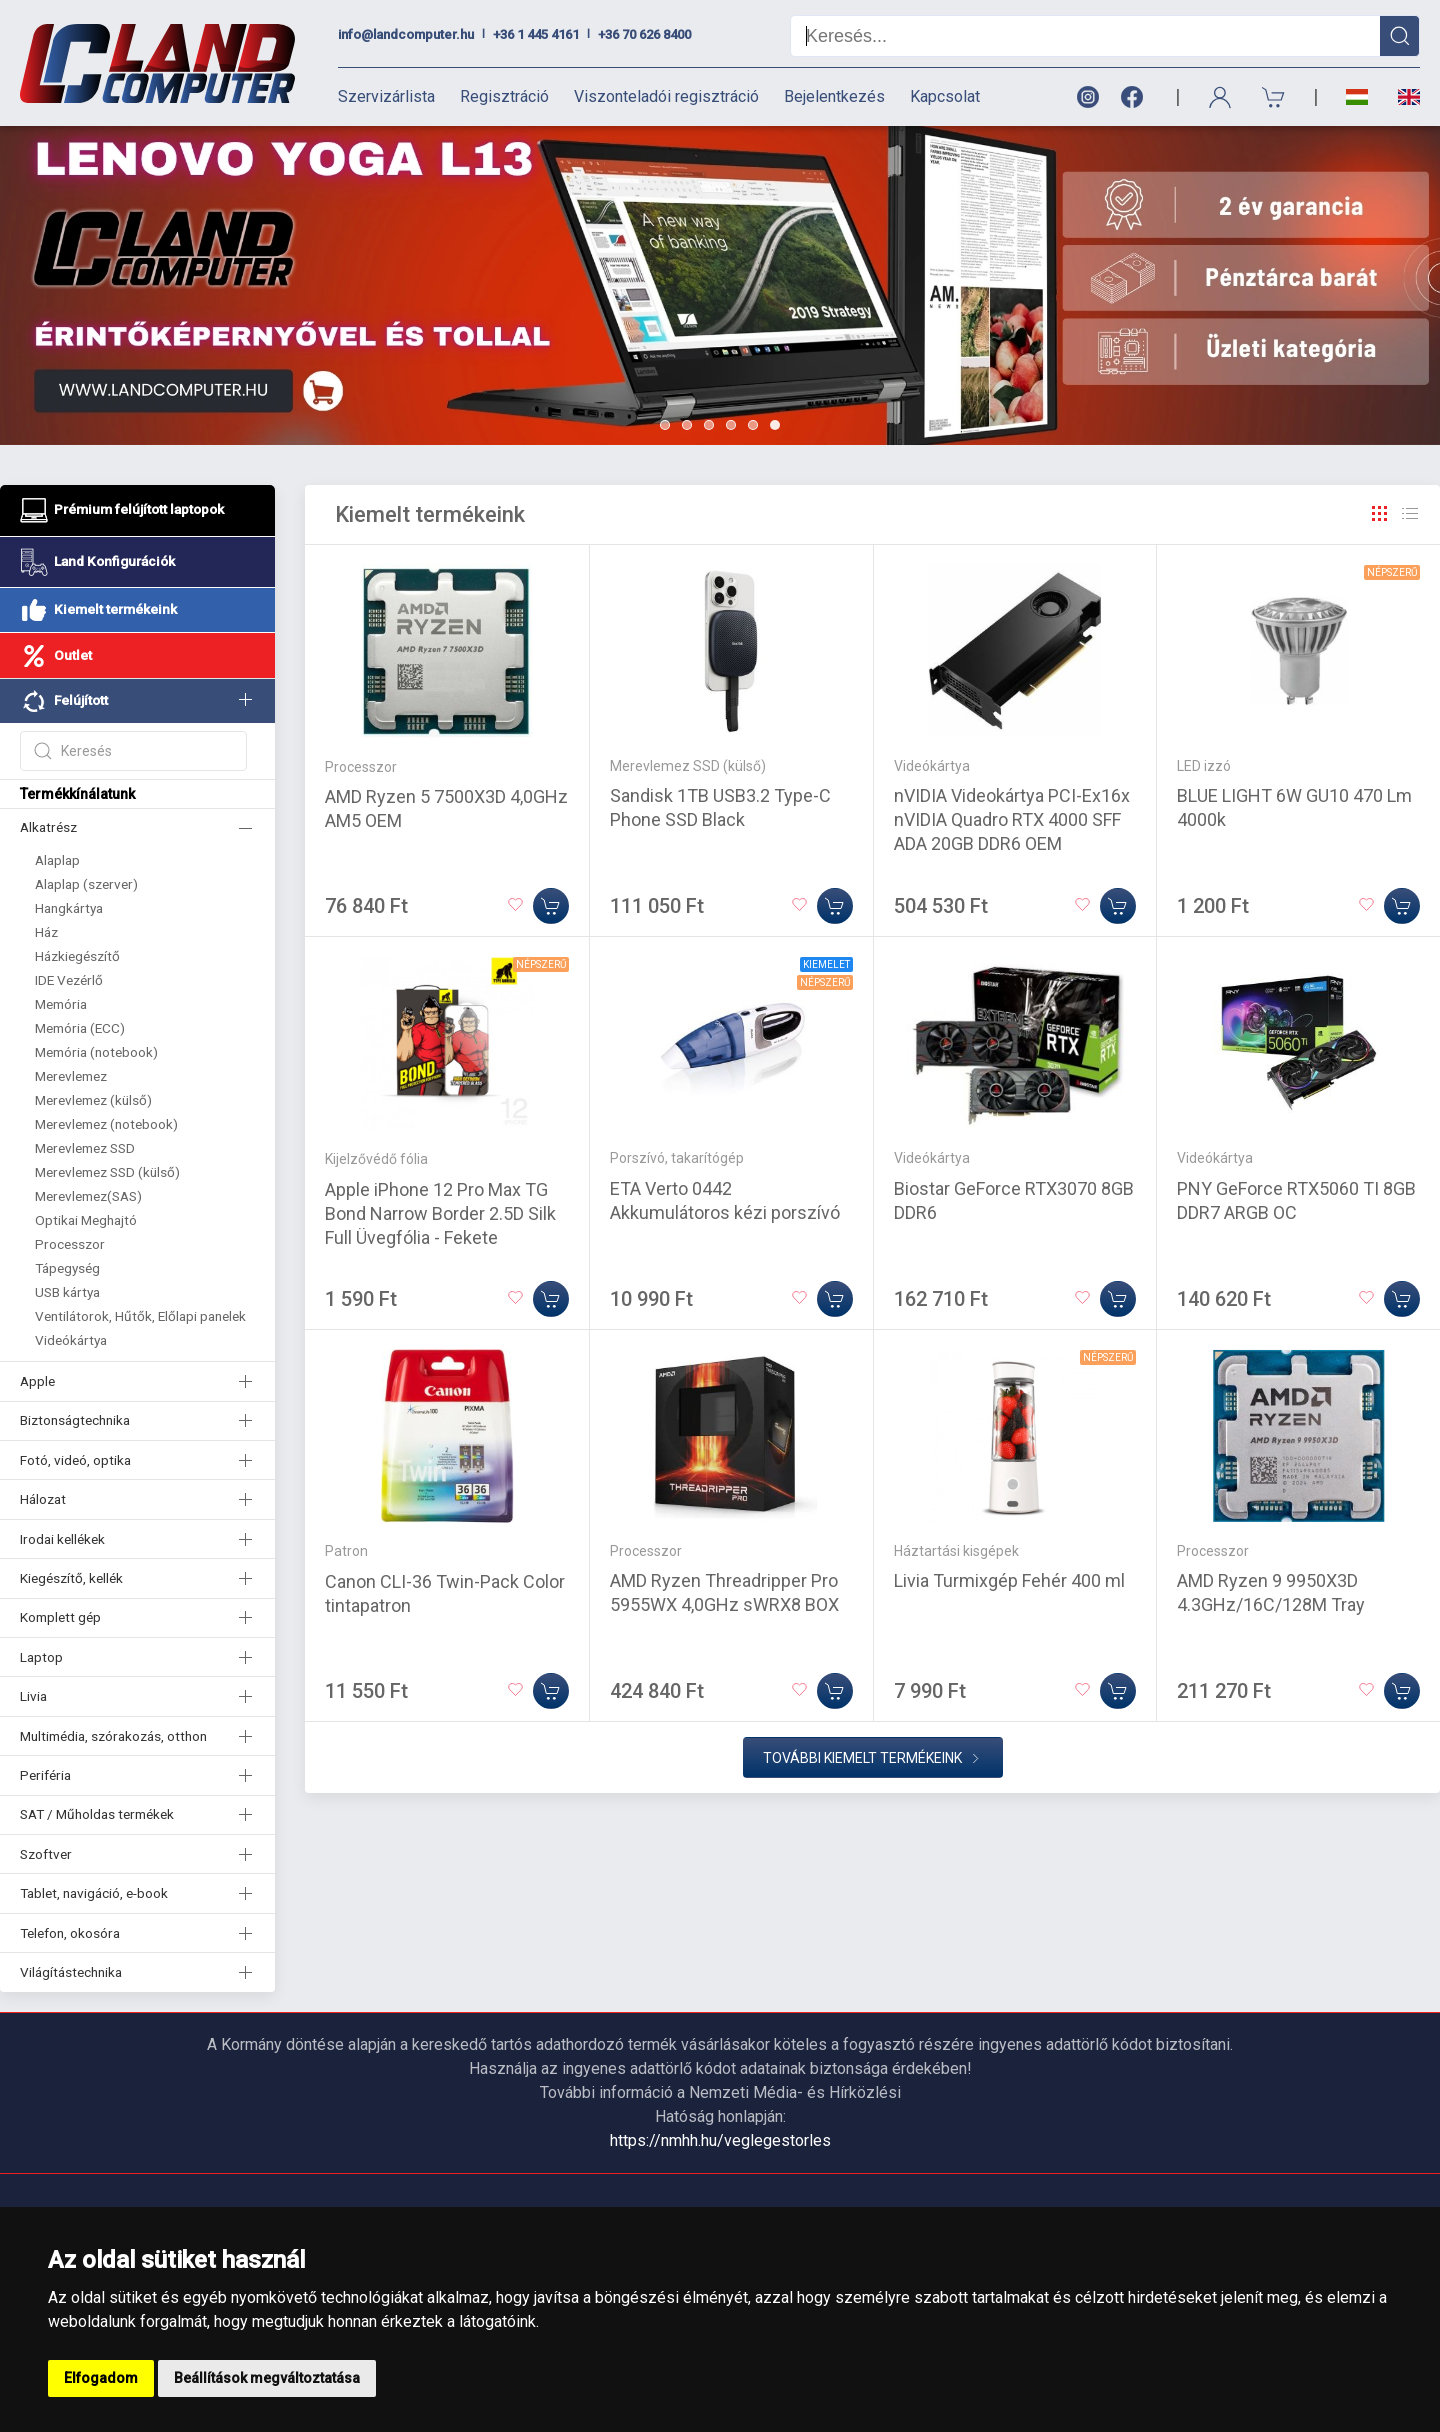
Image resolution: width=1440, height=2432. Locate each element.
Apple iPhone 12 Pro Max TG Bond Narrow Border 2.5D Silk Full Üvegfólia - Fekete (440, 1213)
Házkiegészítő (77, 956)
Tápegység (67, 1268)
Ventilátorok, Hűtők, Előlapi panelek (140, 1316)
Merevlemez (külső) (93, 1100)
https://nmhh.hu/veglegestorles (720, 2140)
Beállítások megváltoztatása (267, 2378)
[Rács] (1380, 514)
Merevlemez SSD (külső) (107, 1172)
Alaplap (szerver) (86, 884)
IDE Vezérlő (69, 980)
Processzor (70, 1244)
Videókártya (71, 1340)
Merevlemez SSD (85, 1148)
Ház (46, 932)
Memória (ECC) (80, 1028)
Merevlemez (71, 1076)
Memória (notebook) (96, 1052)
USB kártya (67, 1292)
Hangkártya (69, 908)
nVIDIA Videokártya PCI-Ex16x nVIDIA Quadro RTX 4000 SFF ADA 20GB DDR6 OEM (1012, 819)
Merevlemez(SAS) (88, 1196)
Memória (61, 1004)
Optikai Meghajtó (86, 1220)
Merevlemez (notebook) (106, 1124)
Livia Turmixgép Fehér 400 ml (1009, 1580)
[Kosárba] (551, 906)
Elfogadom (101, 2378)
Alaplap (57, 860)
